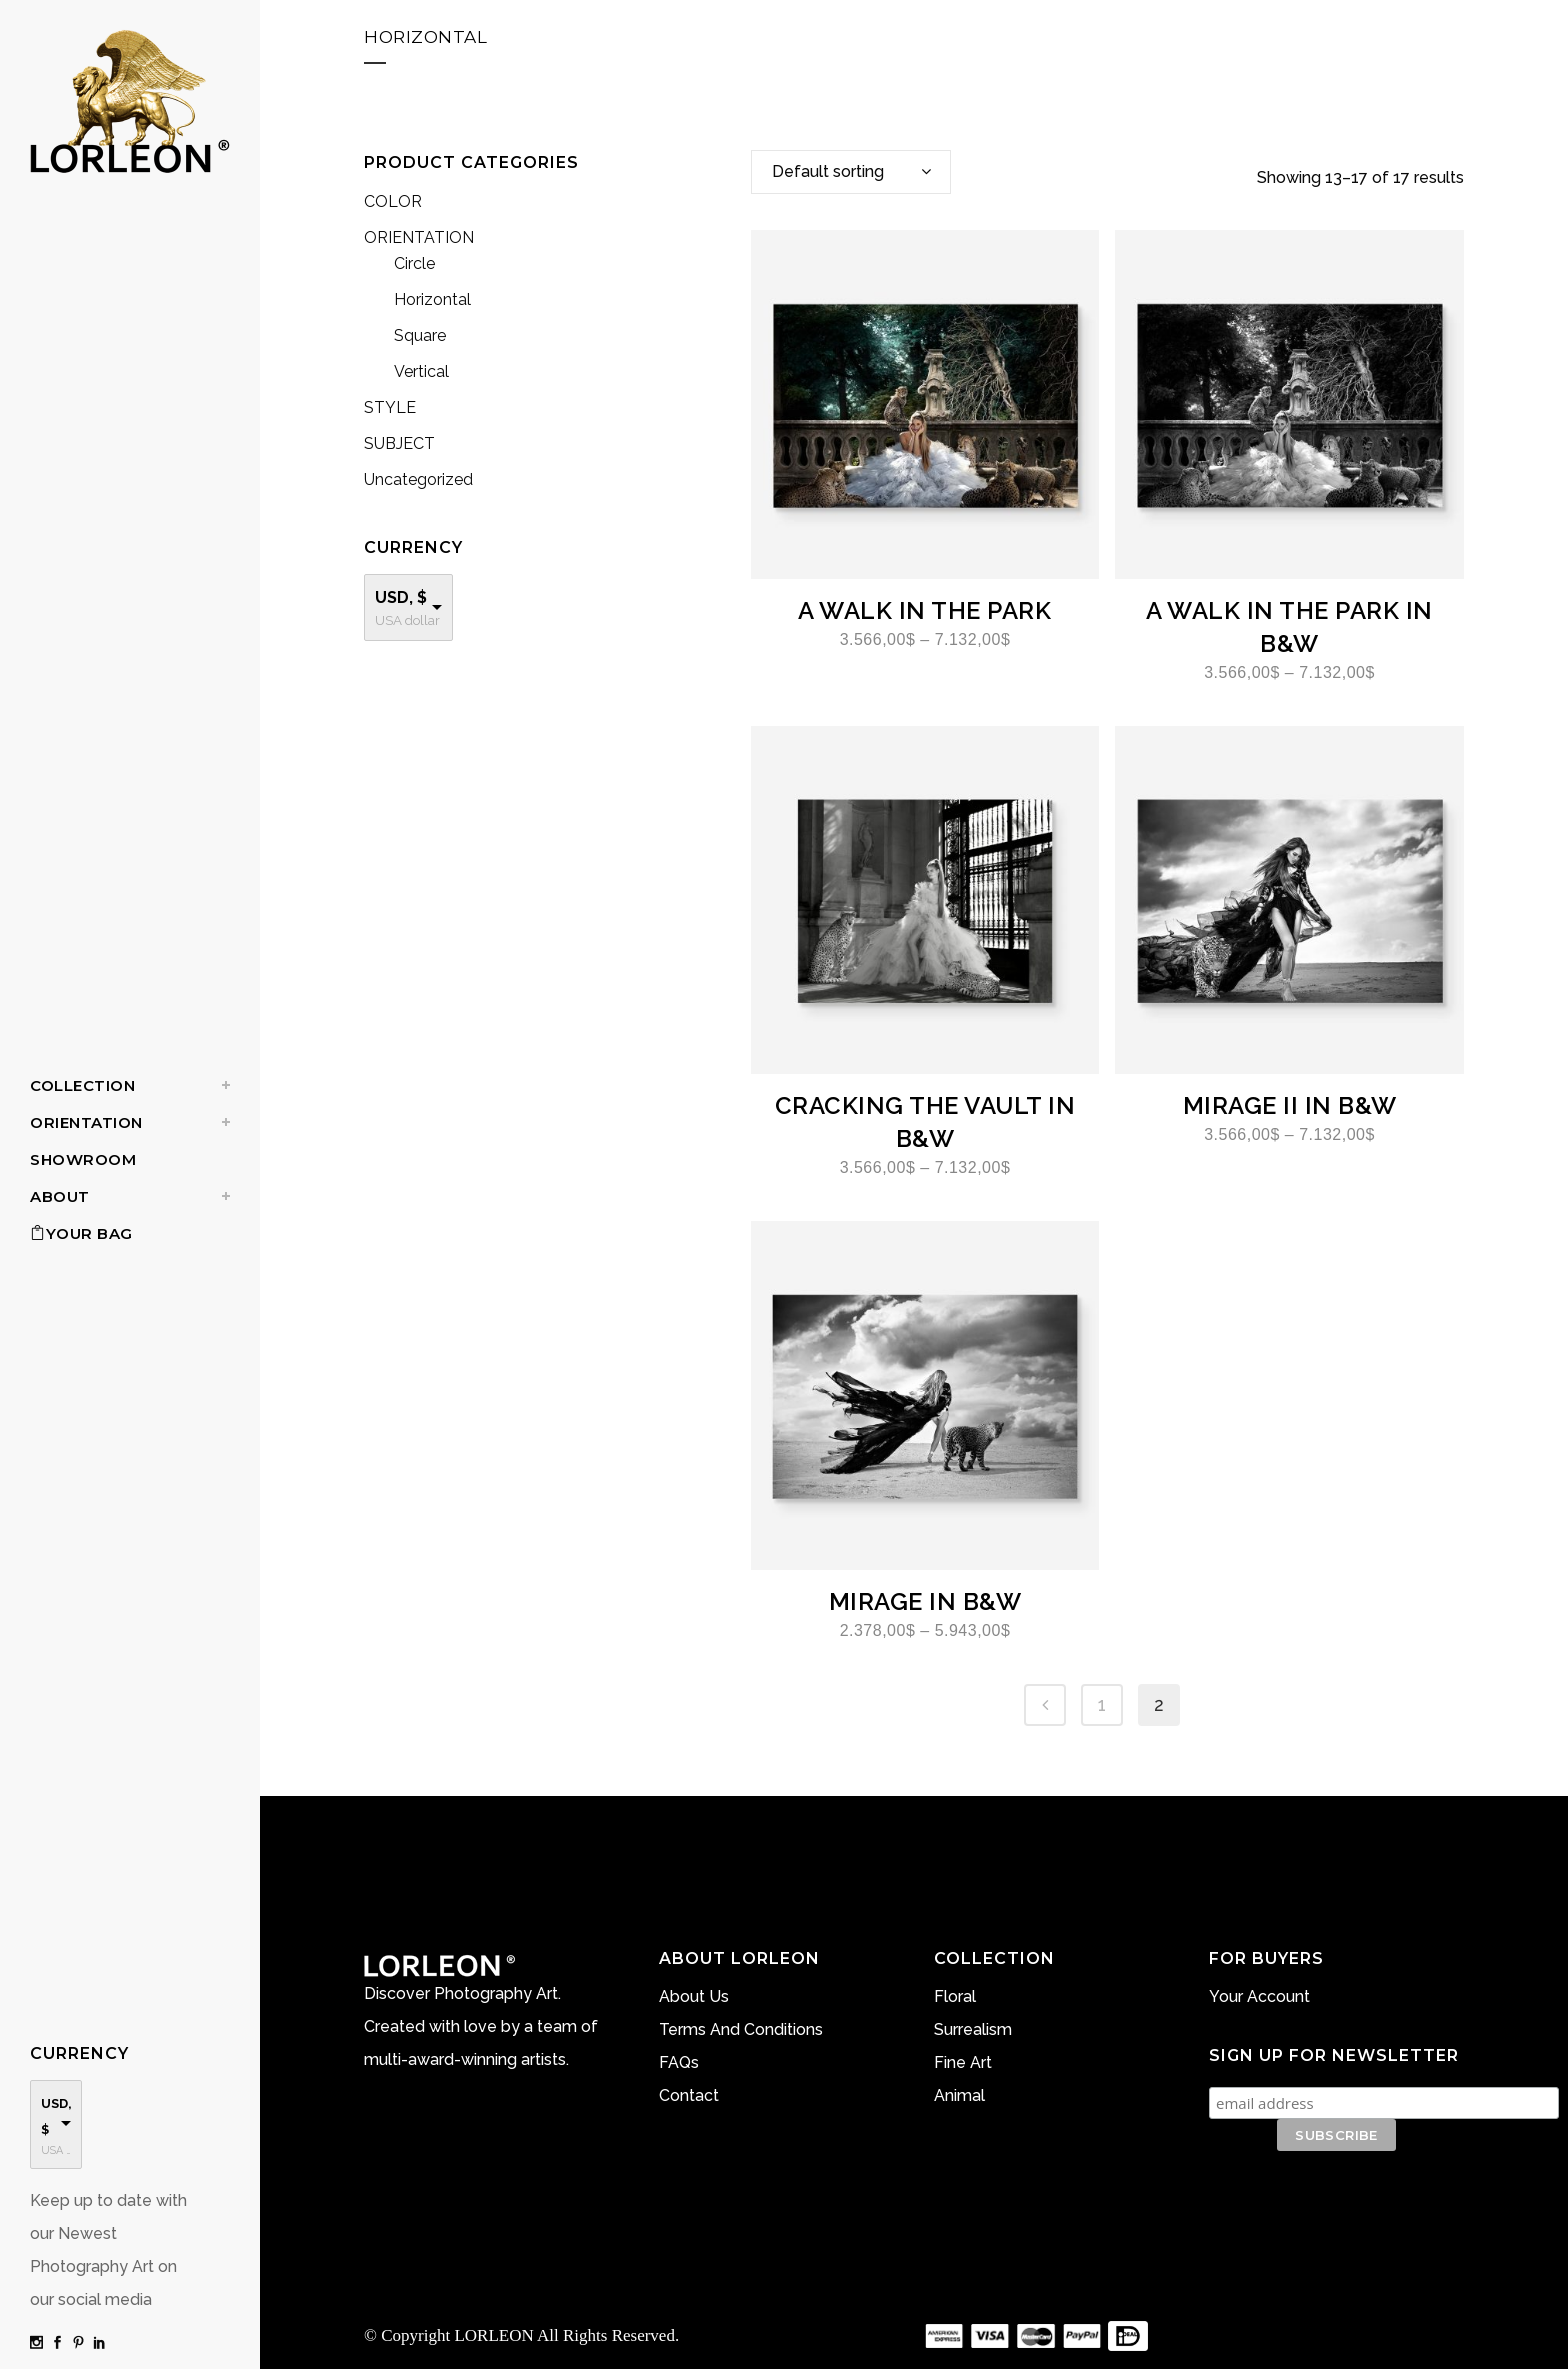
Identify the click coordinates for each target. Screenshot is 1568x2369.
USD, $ (401, 597)
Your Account (1259, 1996)
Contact (689, 2095)
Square (420, 335)
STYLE (390, 407)
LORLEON (493, 2335)
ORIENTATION (419, 237)
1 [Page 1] (1102, 1704)
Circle (414, 263)
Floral (955, 1996)
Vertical (421, 371)
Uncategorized (418, 479)
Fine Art (963, 2062)
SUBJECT (399, 443)
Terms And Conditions (741, 2029)
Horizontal (432, 299)
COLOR (393, 201)
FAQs (679, 2062)
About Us (694, 1996)
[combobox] (851, 172)
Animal (959, 2095)
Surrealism (973, 2029)
